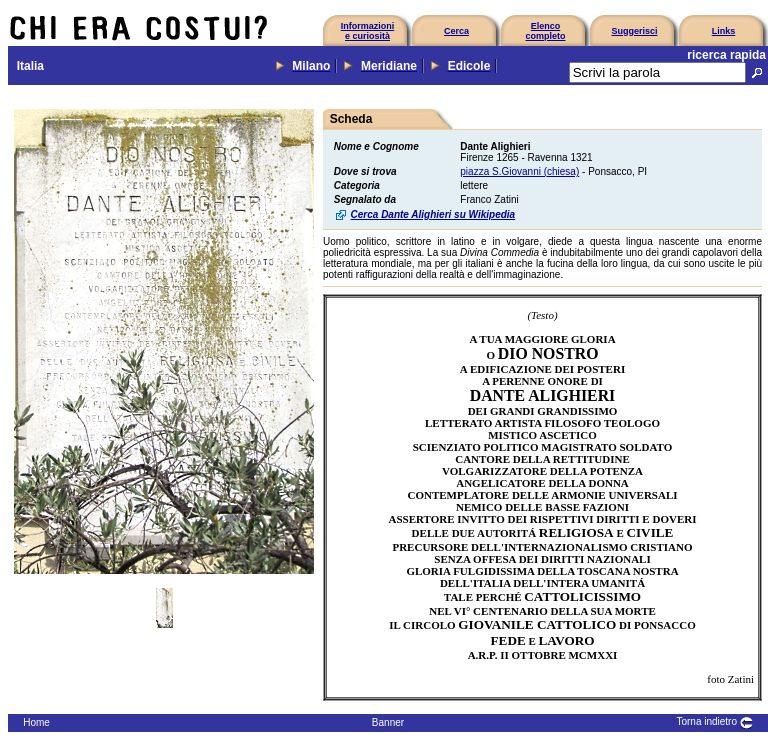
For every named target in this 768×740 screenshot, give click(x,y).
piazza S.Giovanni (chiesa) (519, 171)
